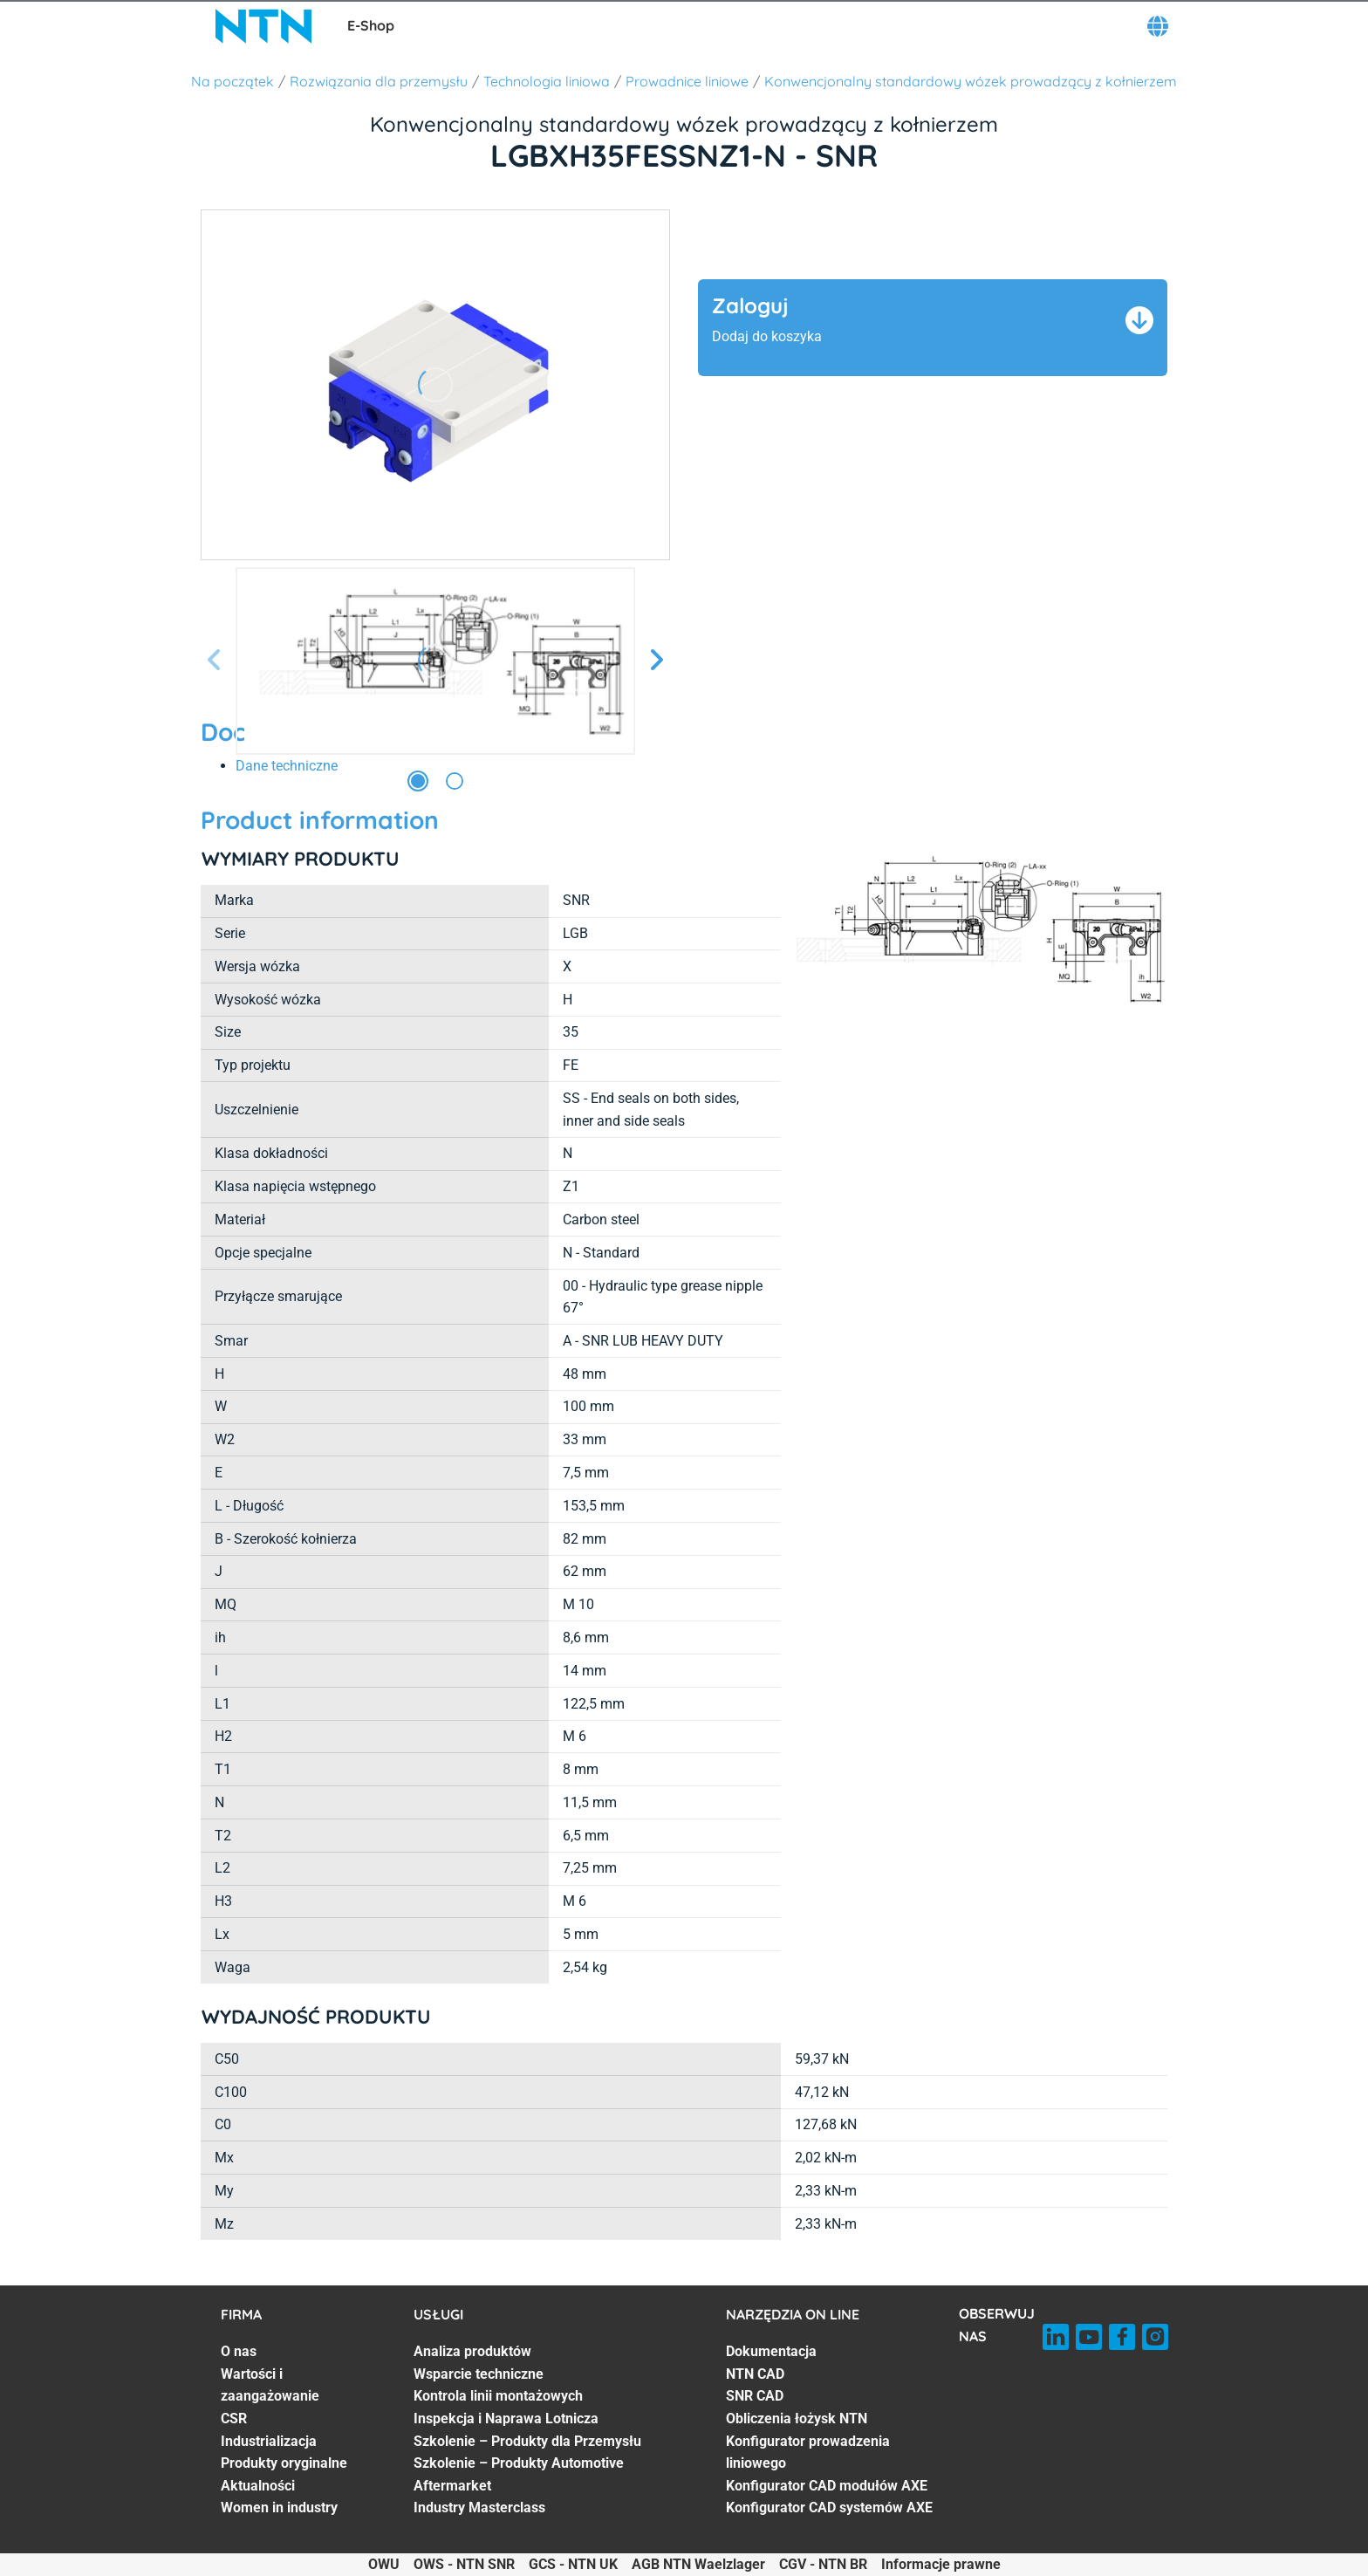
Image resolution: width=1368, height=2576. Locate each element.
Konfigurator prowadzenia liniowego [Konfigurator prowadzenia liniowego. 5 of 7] (808, 2452)
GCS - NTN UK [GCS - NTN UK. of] (573, 2564)
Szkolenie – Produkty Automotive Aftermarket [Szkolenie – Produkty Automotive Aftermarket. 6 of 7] (519, 2474)
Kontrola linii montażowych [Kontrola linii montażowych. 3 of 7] (498, 2396)
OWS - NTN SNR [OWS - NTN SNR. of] (464, 2564)
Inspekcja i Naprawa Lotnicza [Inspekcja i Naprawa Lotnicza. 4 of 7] (506, 2418)
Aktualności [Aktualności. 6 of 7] (258, 2485)
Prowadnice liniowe (687, 81)
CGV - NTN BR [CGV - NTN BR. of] (823, 2564)
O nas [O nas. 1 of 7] (238, 2351)
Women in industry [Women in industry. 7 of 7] (279, 2507)
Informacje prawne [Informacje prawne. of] (941, 2564)
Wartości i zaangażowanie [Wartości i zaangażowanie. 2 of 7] (270, 2385)
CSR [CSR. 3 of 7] (234, 2418)
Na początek (232, 81)
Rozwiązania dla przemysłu (379, 81)
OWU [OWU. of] (384, 2564)
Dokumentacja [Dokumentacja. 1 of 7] (771, 2351)
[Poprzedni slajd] (215, 661)
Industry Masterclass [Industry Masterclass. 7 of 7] (479, 2507)
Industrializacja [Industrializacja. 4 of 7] (269, 2441)
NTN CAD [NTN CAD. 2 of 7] (755, 2374)
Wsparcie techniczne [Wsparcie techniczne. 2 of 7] (479, 2374)
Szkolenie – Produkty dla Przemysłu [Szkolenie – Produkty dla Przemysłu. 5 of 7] (527, 2441)
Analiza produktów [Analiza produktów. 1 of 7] (472, 2351)
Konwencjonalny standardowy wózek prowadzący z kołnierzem (970, 81)
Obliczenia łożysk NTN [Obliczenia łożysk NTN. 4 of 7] (796, 2418)
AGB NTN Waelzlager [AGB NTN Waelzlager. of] (698, 2564)
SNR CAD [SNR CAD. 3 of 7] (754, 2396)
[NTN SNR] (263, 26)
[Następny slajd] (656, 661)
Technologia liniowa (546, 81)
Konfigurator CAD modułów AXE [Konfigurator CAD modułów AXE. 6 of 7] (826, 2485)
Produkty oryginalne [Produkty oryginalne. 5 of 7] (284, 2463)
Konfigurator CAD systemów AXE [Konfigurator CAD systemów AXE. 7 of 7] (829, 2507)
